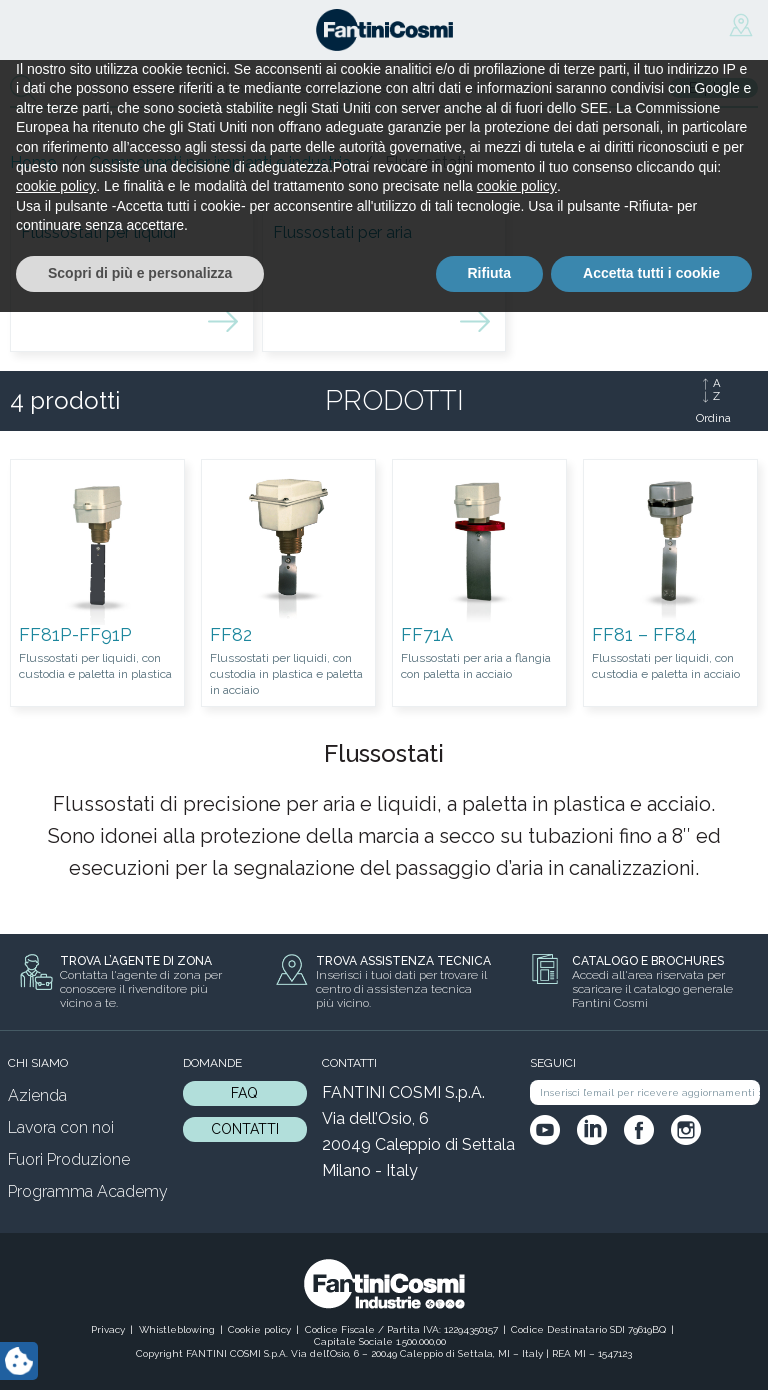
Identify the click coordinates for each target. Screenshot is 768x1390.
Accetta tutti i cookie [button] (651, 1351)
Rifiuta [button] (490, 1351)
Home (33, 162)
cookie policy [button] (56, 1265)
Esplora (713, 88)
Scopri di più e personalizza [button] (140, 1351)
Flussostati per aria (342, 232)
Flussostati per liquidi (98, 232)
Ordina (713, 418)
